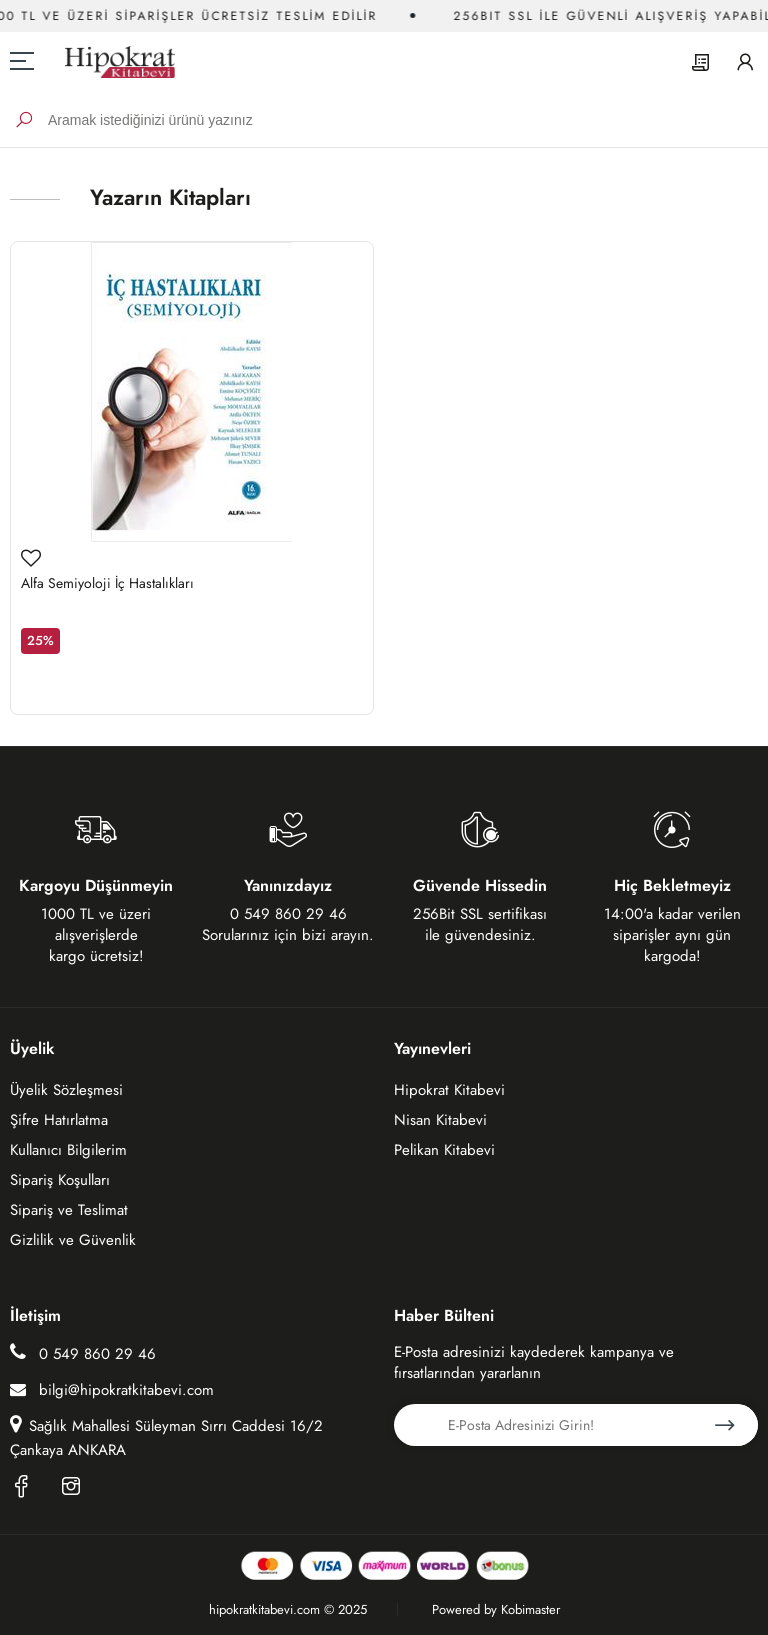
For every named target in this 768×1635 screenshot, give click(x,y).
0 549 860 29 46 (83, 1353)
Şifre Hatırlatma (59, 1120)
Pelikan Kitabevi (444, 1150)
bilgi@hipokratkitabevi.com (112, 1390)
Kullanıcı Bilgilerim (68, 1150)
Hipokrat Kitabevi (449, 1090)
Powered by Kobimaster (496, 1609)
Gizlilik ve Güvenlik (73, 1240)
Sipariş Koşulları (60, 1180)
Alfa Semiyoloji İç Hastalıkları (107, 583)
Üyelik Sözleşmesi (66, 1090)
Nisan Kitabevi (440, 1120)
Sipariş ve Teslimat (69, 1210)
